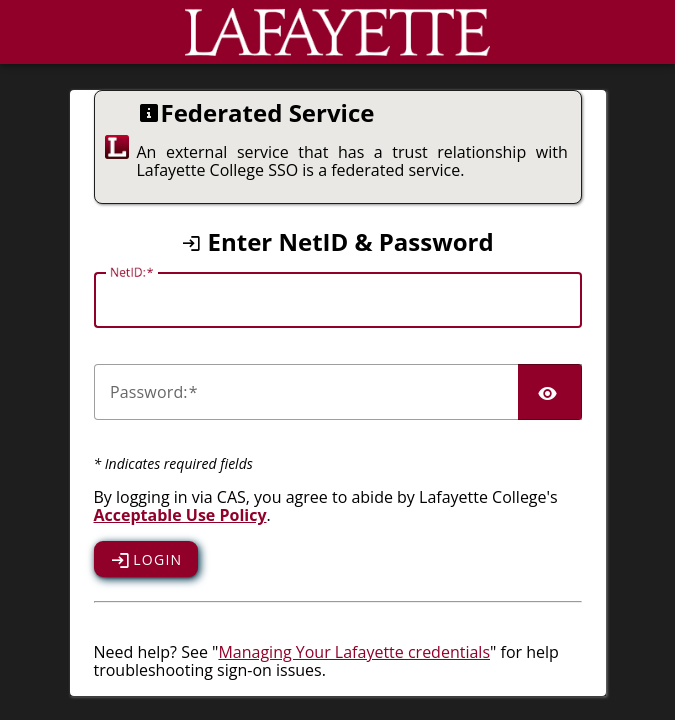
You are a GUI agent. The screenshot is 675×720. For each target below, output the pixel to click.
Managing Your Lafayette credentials (354, 652)
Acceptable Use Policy (180, 515)
